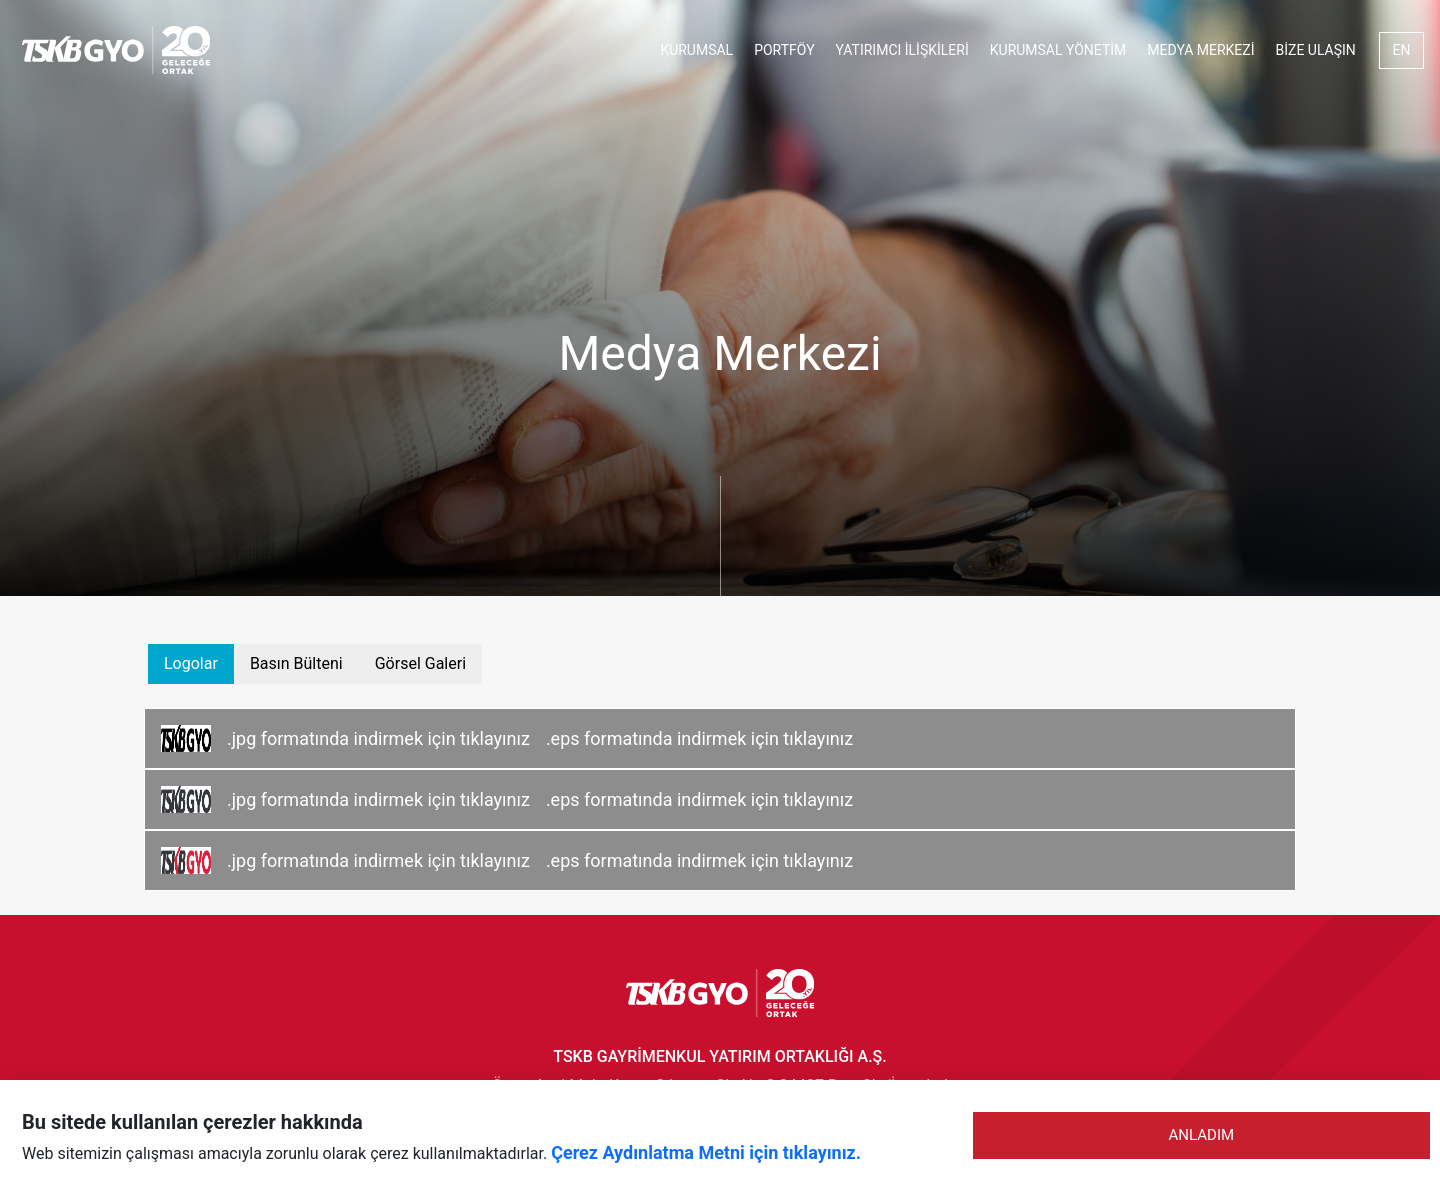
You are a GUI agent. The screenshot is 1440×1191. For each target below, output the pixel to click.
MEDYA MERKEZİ (1200, 50)
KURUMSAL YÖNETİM (1058, 50)
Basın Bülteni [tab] (296, 663)
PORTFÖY (784, 50)
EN (1401, 50)
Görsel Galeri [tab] (420, 663)
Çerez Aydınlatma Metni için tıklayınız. (706, 1152)
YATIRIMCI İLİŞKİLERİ (902, 50)
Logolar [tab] (191, 663)
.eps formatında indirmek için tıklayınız (699, 738)
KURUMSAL (696, 50)
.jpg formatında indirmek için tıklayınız (378, 738)
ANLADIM (1202, 1135)
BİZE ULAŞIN (1316, 50)
